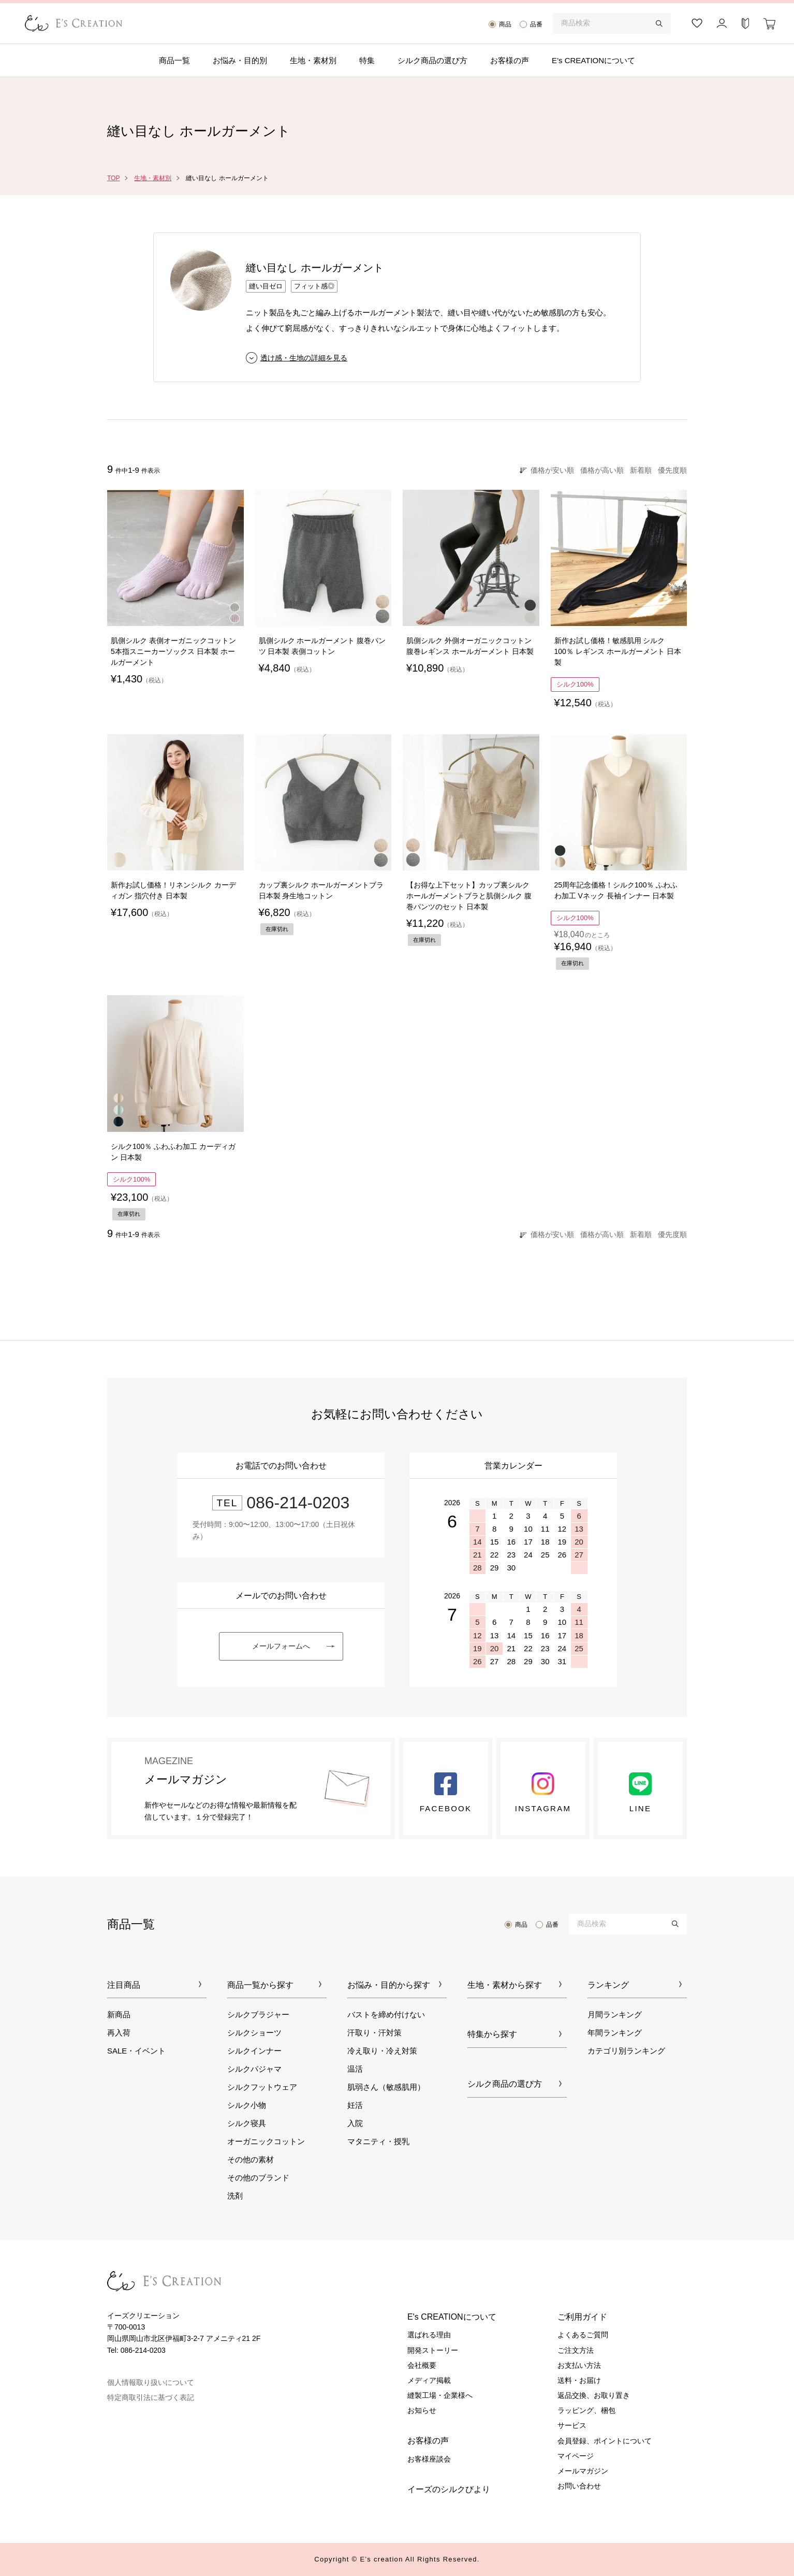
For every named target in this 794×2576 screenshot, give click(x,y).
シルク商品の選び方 (432, 60)
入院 (355, 2123)
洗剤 (235, 2195)
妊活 (355, 2105)
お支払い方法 (579, 2365)
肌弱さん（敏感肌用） (386, 2087)
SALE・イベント (136, 2050)
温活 (355, 2068)
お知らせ (421, 2410)
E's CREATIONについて (451, 2316)
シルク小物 (246, 2105)
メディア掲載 (429, 2380)
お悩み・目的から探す (388, 1985)
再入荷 (118, 2032)
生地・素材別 (313, 60)
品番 (536, 24)
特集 (367, 60)
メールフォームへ (281, 1646)
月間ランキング (614, 2014)
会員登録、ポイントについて (604, 2441)
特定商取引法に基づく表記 (150, 2397)
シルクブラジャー (258, 2014)
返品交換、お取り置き (593, 2395)
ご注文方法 (575, 2350)
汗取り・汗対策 (374, 2032)
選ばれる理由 (429, 2335)
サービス (571, 2425)
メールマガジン (582, 2471)
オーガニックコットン (266, 2141)
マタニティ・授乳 (378, 2141)
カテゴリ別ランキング (626, 2050)
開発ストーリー (432, 2350)
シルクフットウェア (262, 2087)
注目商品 (123, 1985)
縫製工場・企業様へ (440, 2395)
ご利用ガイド (582, 2316)
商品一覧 (174, 60)
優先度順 (672, 470)
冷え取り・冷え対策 (382, 2050)
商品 (505, 24)
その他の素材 (250, 2159)
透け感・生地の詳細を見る (303, 358)
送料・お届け (579, 2380)
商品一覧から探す (260, 1985)
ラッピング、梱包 (586, 2410)
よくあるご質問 (582, 2335)
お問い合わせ (579, 2486)
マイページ (575, 2456)
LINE (640, 1792)
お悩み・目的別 (240, 60)
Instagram (543, 1792)
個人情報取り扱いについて (150, 2382)
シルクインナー (254, 2050)
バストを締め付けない (386, 2014)
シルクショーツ (254, 2032)
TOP (113, 178)
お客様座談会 (429, 2459)
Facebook (446, 1792)
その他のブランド (258, 2177)
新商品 (118, 2014)
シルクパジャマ (254, 2068)
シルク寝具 (246, 2123)
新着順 (641, 470)
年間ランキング (614, 2032)
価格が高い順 (602, 470)
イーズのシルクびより (448, 2489)
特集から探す (492, 2034)
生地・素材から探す (504, 1985)
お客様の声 (509, 60)
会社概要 (421, 2365)
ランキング (608, 1985)
